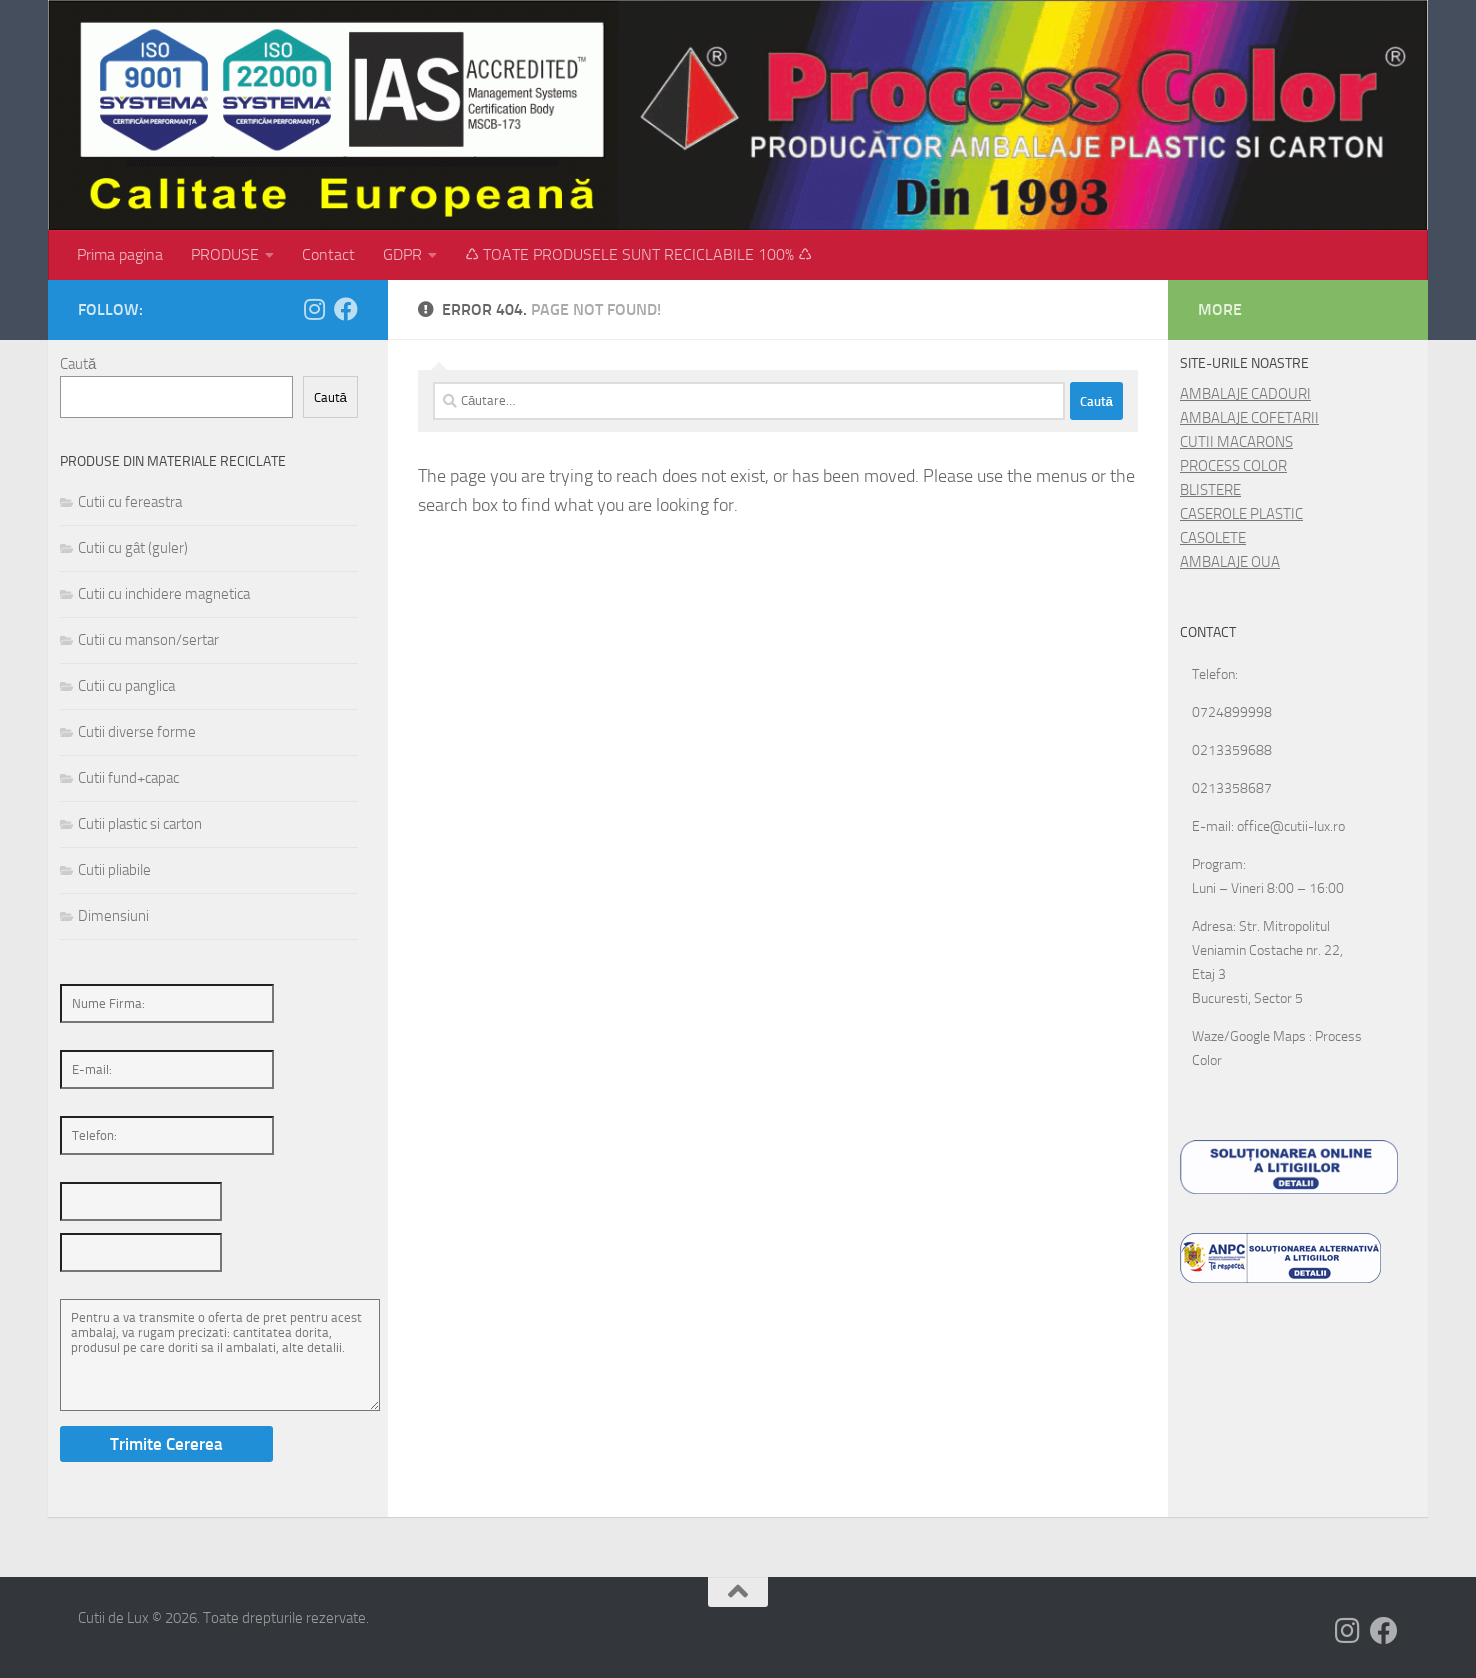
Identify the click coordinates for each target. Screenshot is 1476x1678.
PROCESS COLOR (1233, 466)
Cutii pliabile (114, 870)
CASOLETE (1213, 538)
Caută (78, 364)
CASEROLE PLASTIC (1241, 514)
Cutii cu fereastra (130, 502)
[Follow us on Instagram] (314, 309)
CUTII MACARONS (1236, 442)
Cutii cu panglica (126, 686)
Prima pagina (120, 254)
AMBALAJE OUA (1230, 562)
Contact (328, 254)
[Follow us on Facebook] (346, 309)
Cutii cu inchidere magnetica (164, 594)
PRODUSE (225, 254)
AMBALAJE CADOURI (1245, 394)
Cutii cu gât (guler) (133, 548)
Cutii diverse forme (137, 732)
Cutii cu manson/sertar (148, 640)
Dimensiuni (113, 916)
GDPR (402, 254)
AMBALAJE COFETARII (1249, 418)
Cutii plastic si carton (140, 824)
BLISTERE (1210, 490)
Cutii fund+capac (128, 778)
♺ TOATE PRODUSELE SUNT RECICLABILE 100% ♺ (638, 254)
